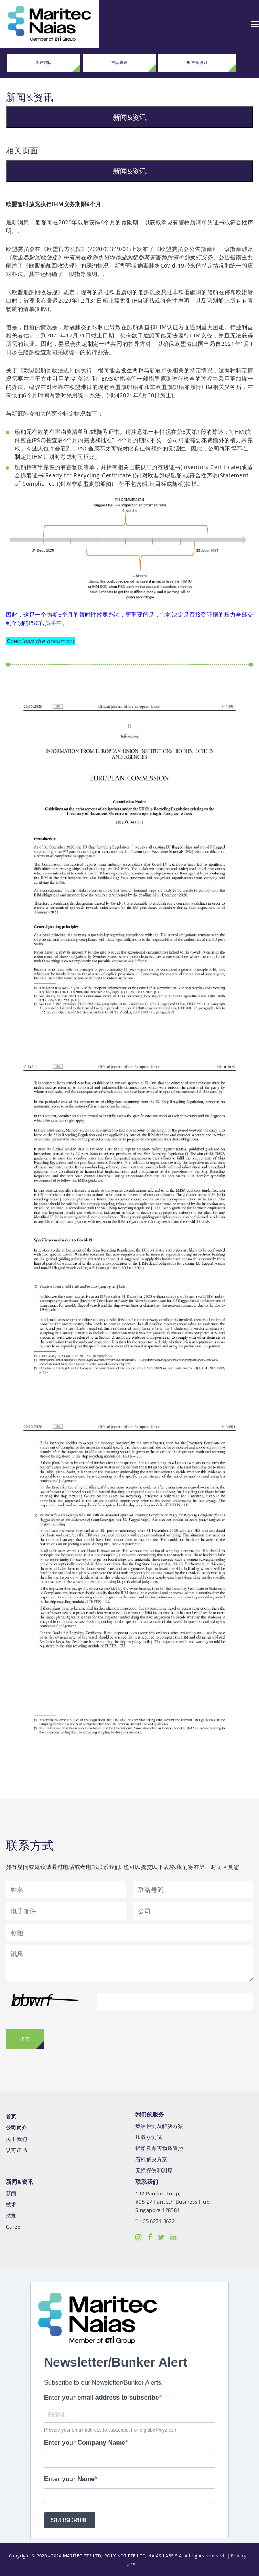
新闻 (11, 2193)
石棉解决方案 (151, 2159)
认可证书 (16, 2150)
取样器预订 (197, 62)
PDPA (130, 2564)
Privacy (239, 2556)
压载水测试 (148, 2137)
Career (14, 2226)
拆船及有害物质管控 (159, 2148)
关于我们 (16, 2139)
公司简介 (16, 2127)
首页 (11, 2116)
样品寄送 (119, 62)
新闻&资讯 (130, 117)
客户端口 (44, 62)
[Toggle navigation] (254, 23)
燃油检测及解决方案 (159, 2126)
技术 (11, 2204)
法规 (11, 2215)
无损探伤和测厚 (154, 2170)
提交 (25, 2039)
